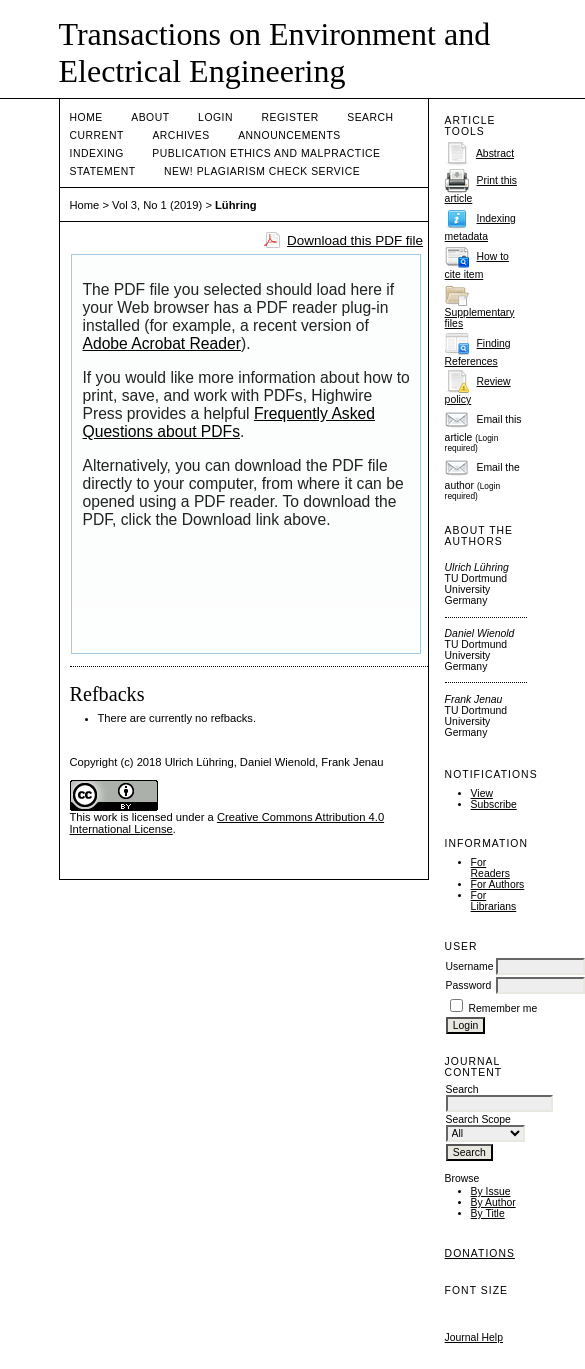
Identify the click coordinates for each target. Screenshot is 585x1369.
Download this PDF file (355, 240)
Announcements (289, 135)
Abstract (495, 153)
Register (289, 117)
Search (370, 117)
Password (469, 985)
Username (470, 966)
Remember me (503, 1008)
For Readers (490, 868)
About (150, 117)
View (482, 793)
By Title (488, 1213)
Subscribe (494, 804)
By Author (493, 1202)
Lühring (236, 205)
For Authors (498, 884)
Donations (480, 1253)
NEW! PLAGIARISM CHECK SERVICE (262, 171)
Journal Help (474, 1337)
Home (86, 117)
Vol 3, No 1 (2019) (157, 205)
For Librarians (494, 901)
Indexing (97, 153)
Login (215, 117)
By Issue (491, 1191)
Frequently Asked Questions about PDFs (229, 422)
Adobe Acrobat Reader (162, 343)
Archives (180, 135)
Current (97, 135)
